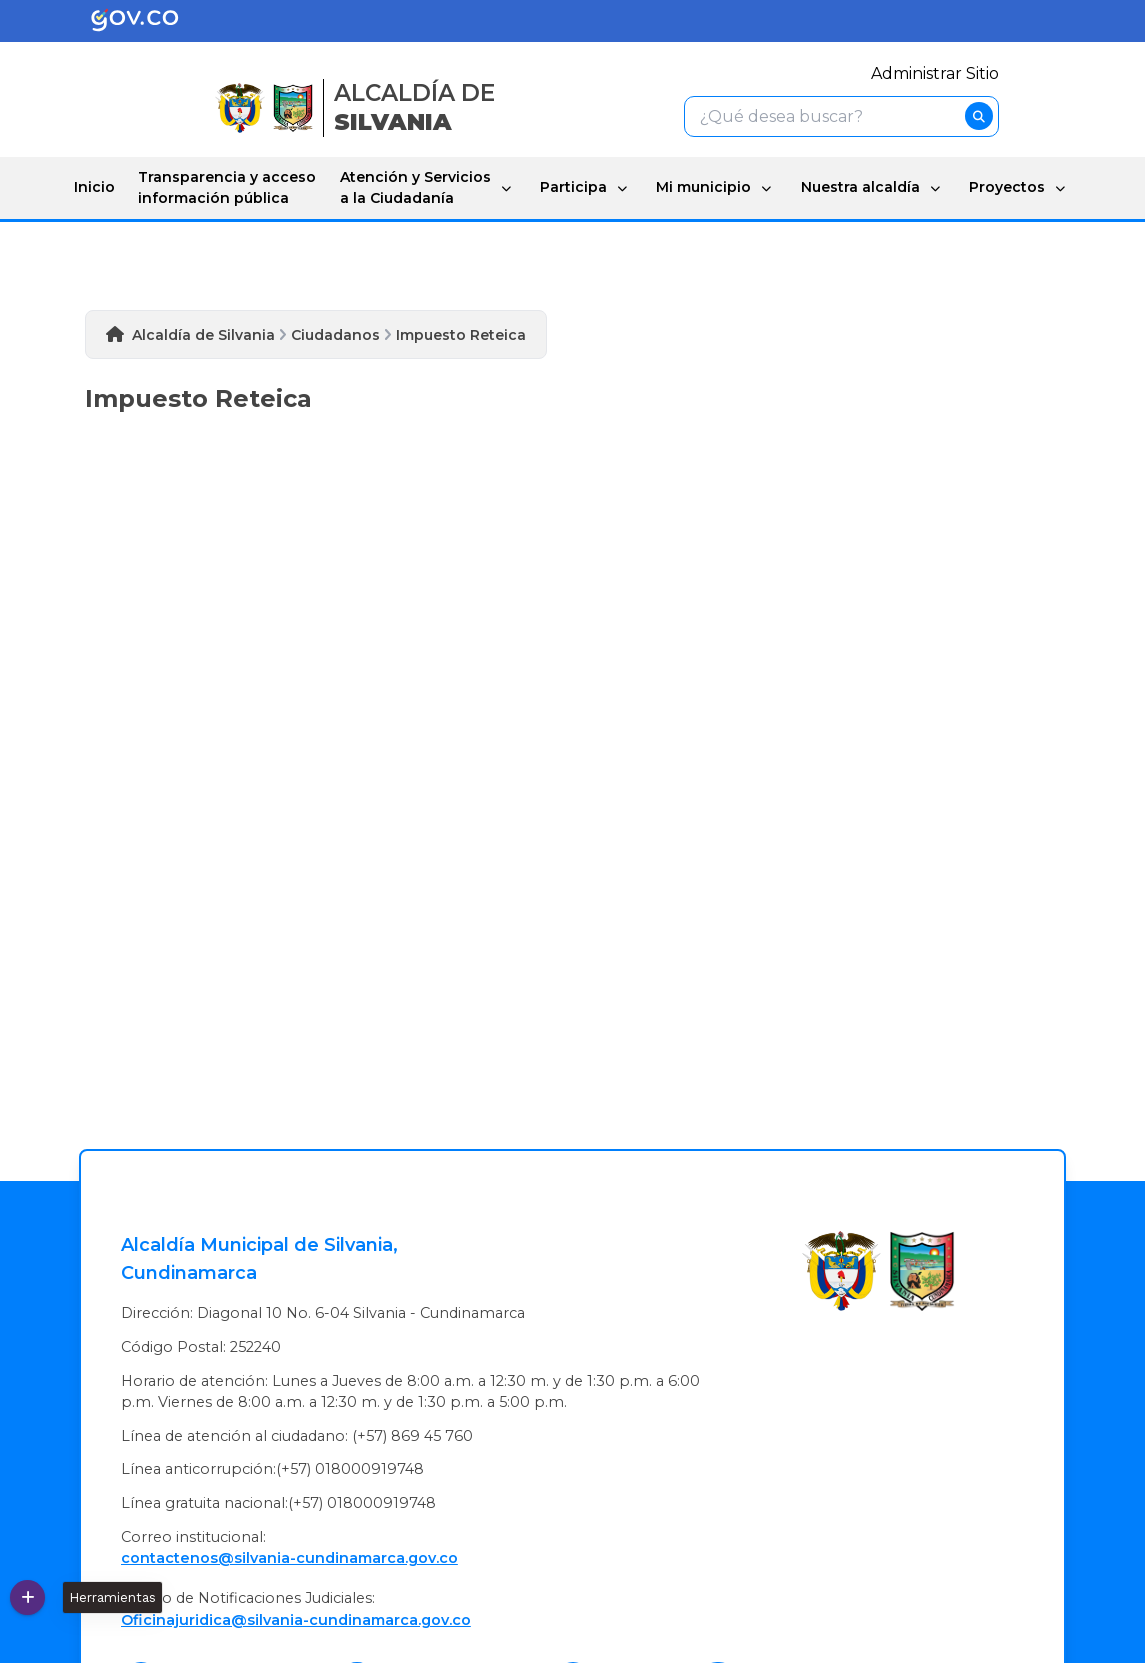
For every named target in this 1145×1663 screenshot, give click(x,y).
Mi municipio (703, 187)
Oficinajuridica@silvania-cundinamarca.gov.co (296, 1620)
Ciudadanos (335, 335)
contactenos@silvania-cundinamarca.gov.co (289, 1558)
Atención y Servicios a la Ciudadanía (415, 187)
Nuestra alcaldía (860, 187)
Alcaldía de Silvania (203, 335)
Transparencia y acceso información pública (227, 187)
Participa (573, 187)
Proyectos (1007, 187)
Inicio (94, 187)
